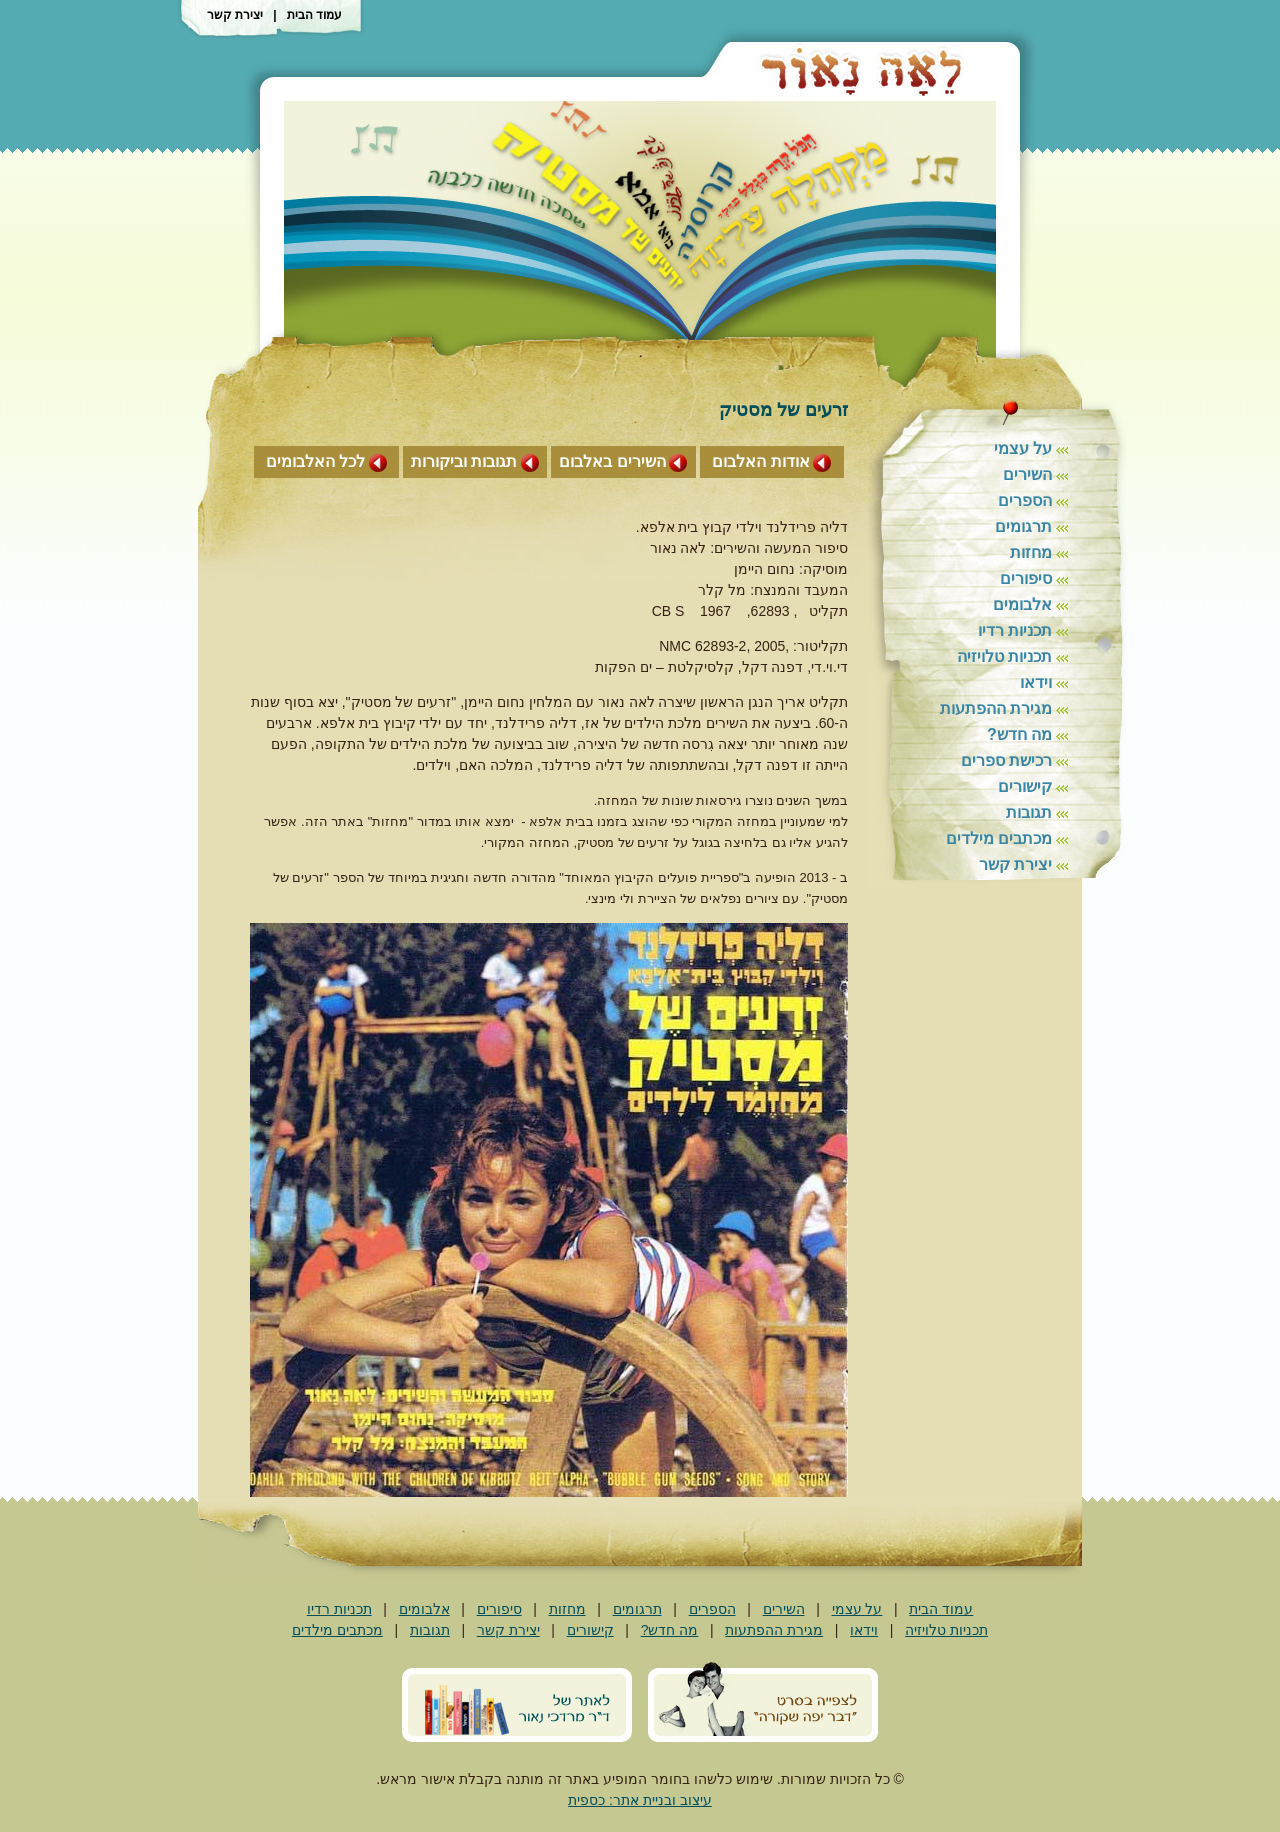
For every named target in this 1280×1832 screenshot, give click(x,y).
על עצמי (1023, 448)
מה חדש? (1019, 734)
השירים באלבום (612, 461)
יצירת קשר (235, 15)
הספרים (1025, 500)
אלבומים (1022, 604)
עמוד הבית (314, 15)
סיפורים (1026, 578)
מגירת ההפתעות (996, 708)
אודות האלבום (760, 461)
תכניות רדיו (1015, 630)
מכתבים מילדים (999, 838)
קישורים (1025, 786)
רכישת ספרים (1006, 760)
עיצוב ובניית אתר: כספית (640, 1800)
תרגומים (1023, 526)
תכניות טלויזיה (1004, 656)
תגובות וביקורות (464, 461)
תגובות (1029, 812)
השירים (1027, 474)
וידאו (1036, 682)
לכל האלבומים (315, 461)
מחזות (1031, 552)
